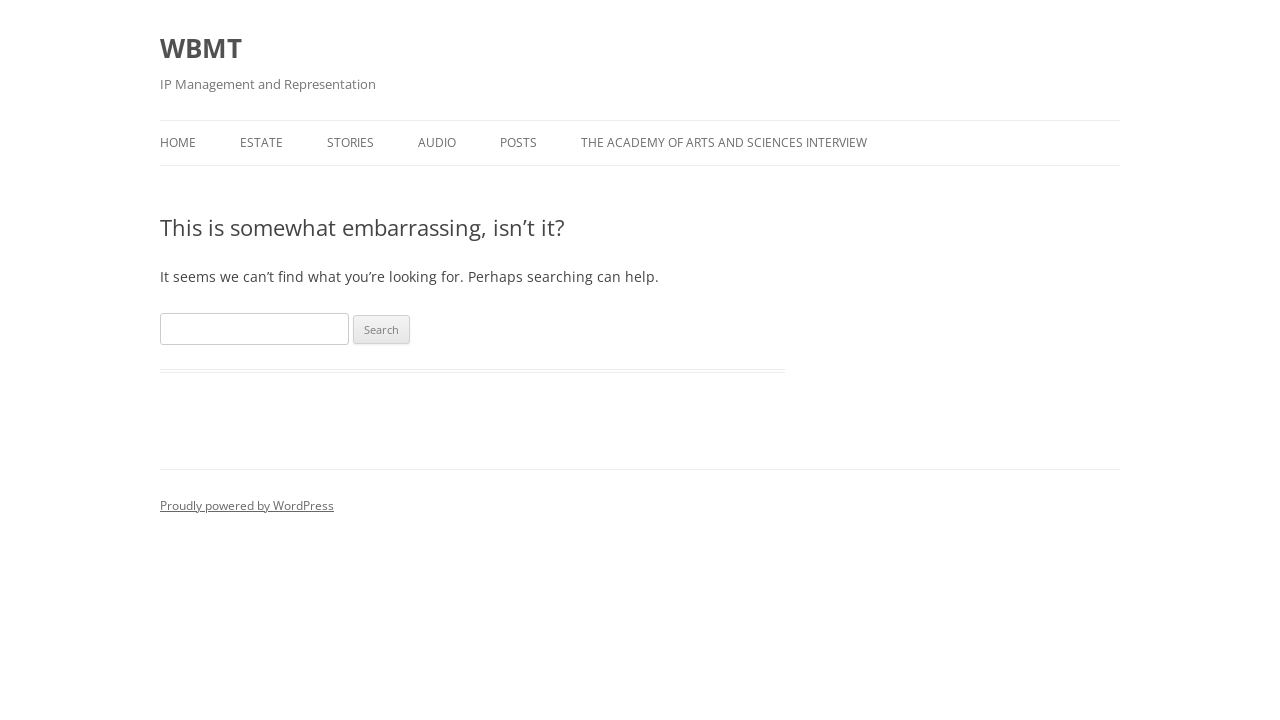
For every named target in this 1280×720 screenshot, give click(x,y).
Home (178, 142)
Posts (518, 142)
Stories (350, 142)
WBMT (201, 48)
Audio (437, 142)
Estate (261, 142)
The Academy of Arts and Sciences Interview (724, 142)
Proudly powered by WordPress (247, 505)
